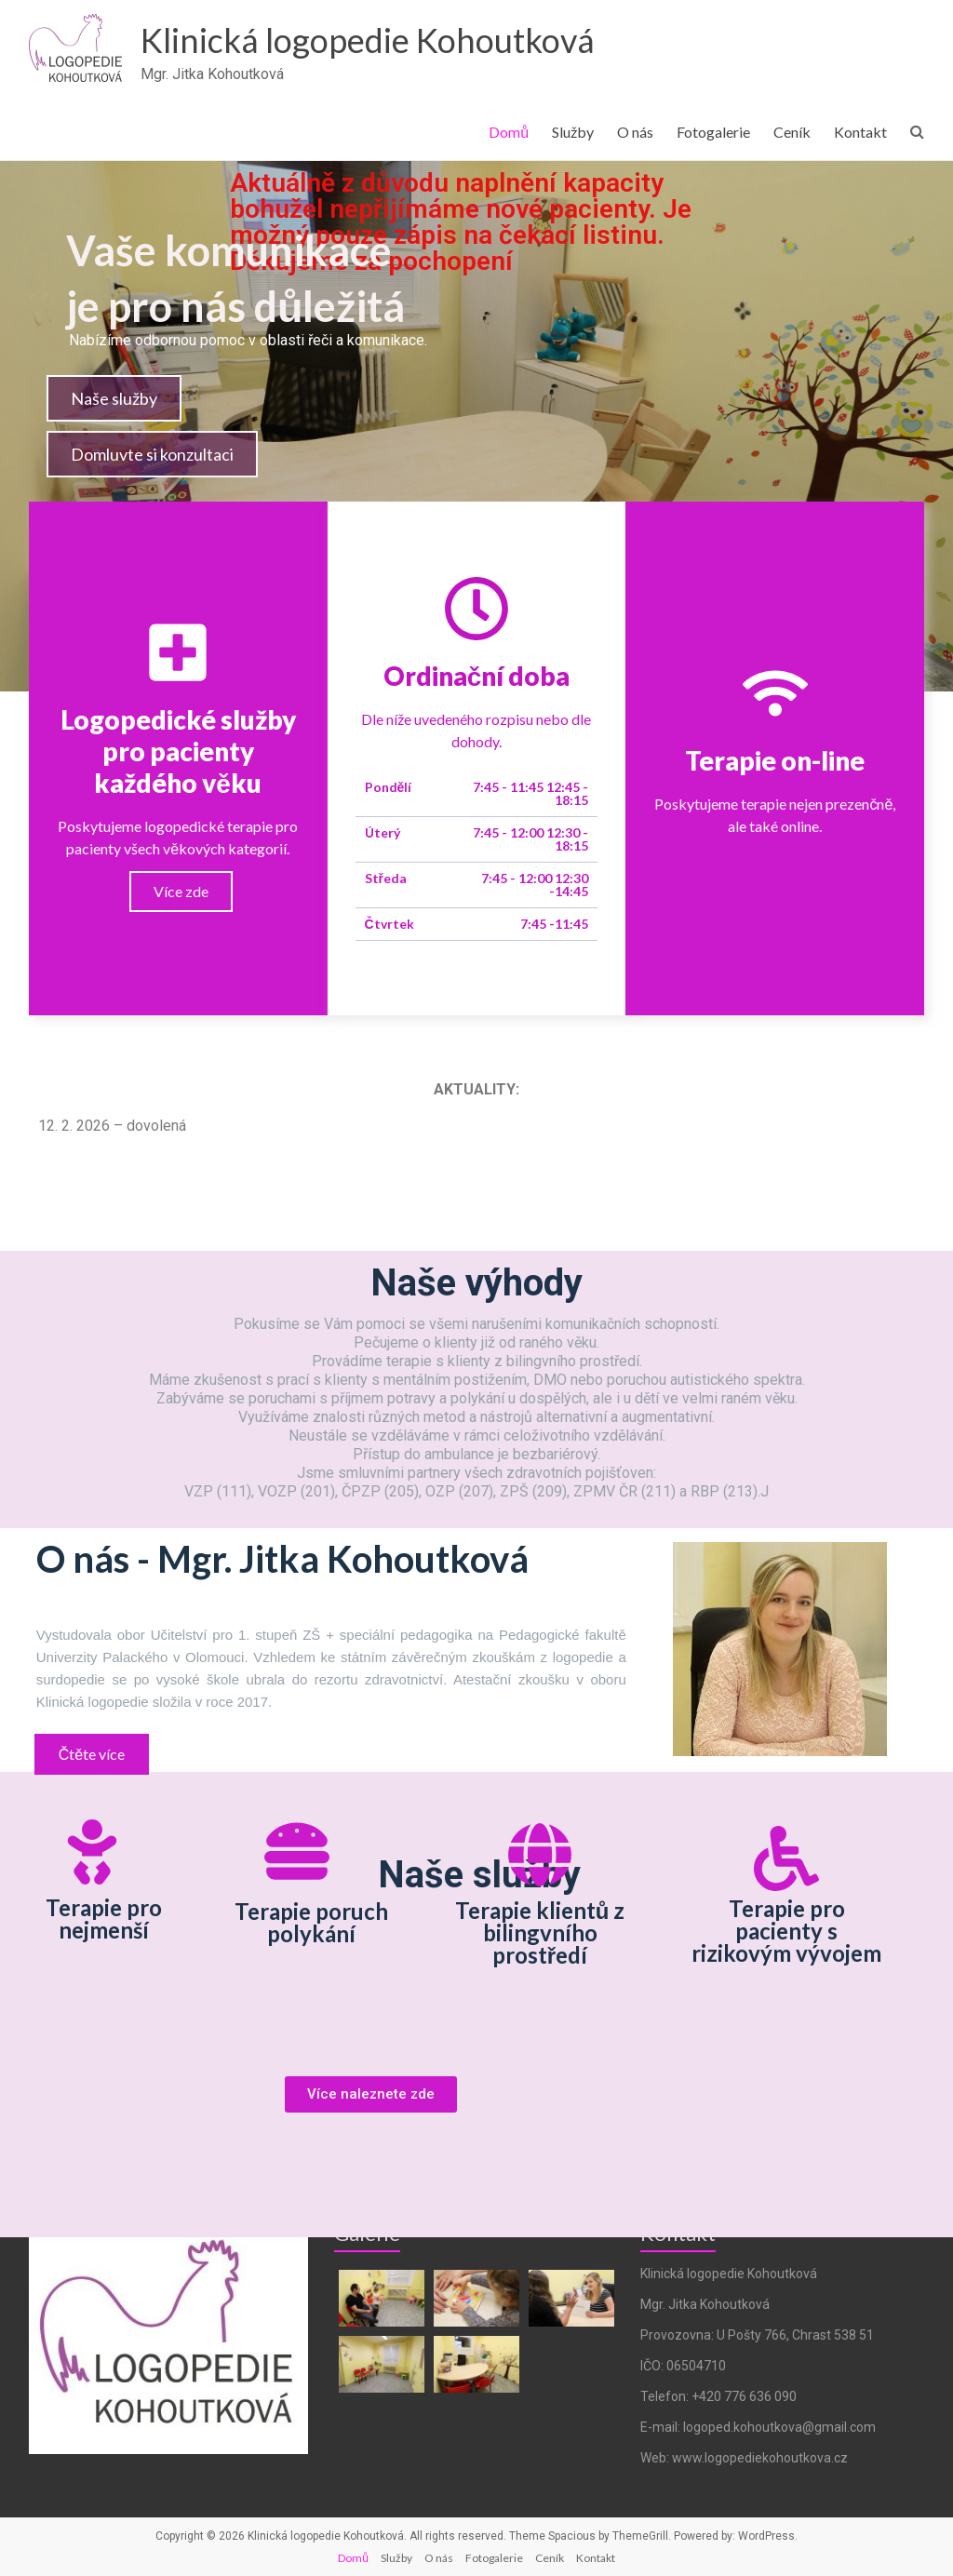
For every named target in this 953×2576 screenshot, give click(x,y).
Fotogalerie (713, 132)
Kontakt (860, 132)
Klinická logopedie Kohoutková (368, 40)
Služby (573, 132)
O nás (635, 132)
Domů (509, 132)
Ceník (792, 132)
